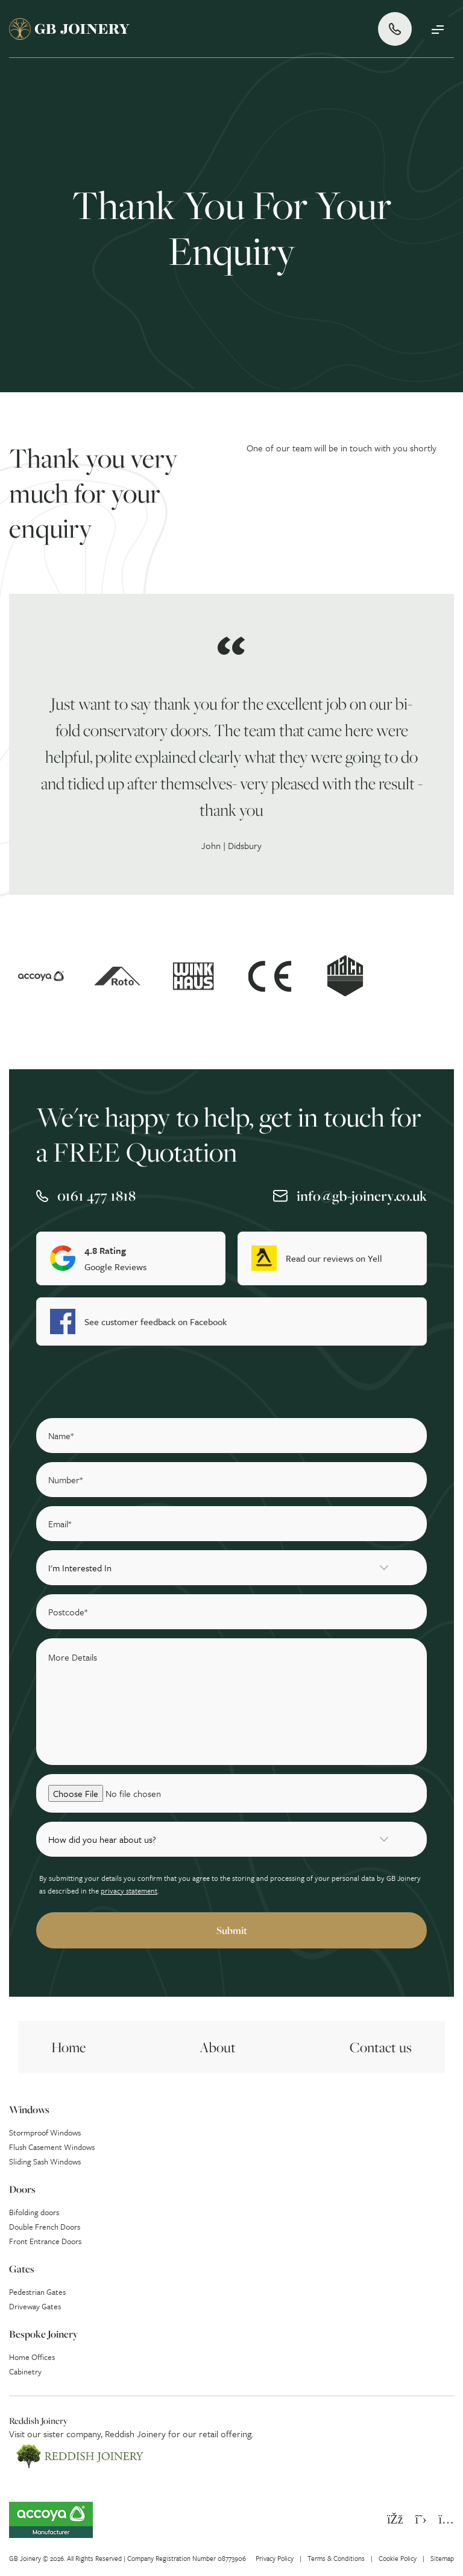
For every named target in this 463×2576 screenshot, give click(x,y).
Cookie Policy (398, 2558)
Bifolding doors (34, 2212)
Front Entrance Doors (45, 2241)
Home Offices (32, 2357)
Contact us (381, 2047)
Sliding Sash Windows (45, 2161)
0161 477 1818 (96, 1195)
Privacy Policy (275, 2558)
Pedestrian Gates (37, 2292)
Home (68, 2047)
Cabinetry (25, 2371)
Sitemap (442, 2558)
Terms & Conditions (336, 2558)
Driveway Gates (35, 2306)
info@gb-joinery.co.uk (362, 1195)
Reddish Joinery (135, 2433)
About (218, 2047)
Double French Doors (44, 2227)
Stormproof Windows (45, 2132)
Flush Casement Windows (52, 2147)
